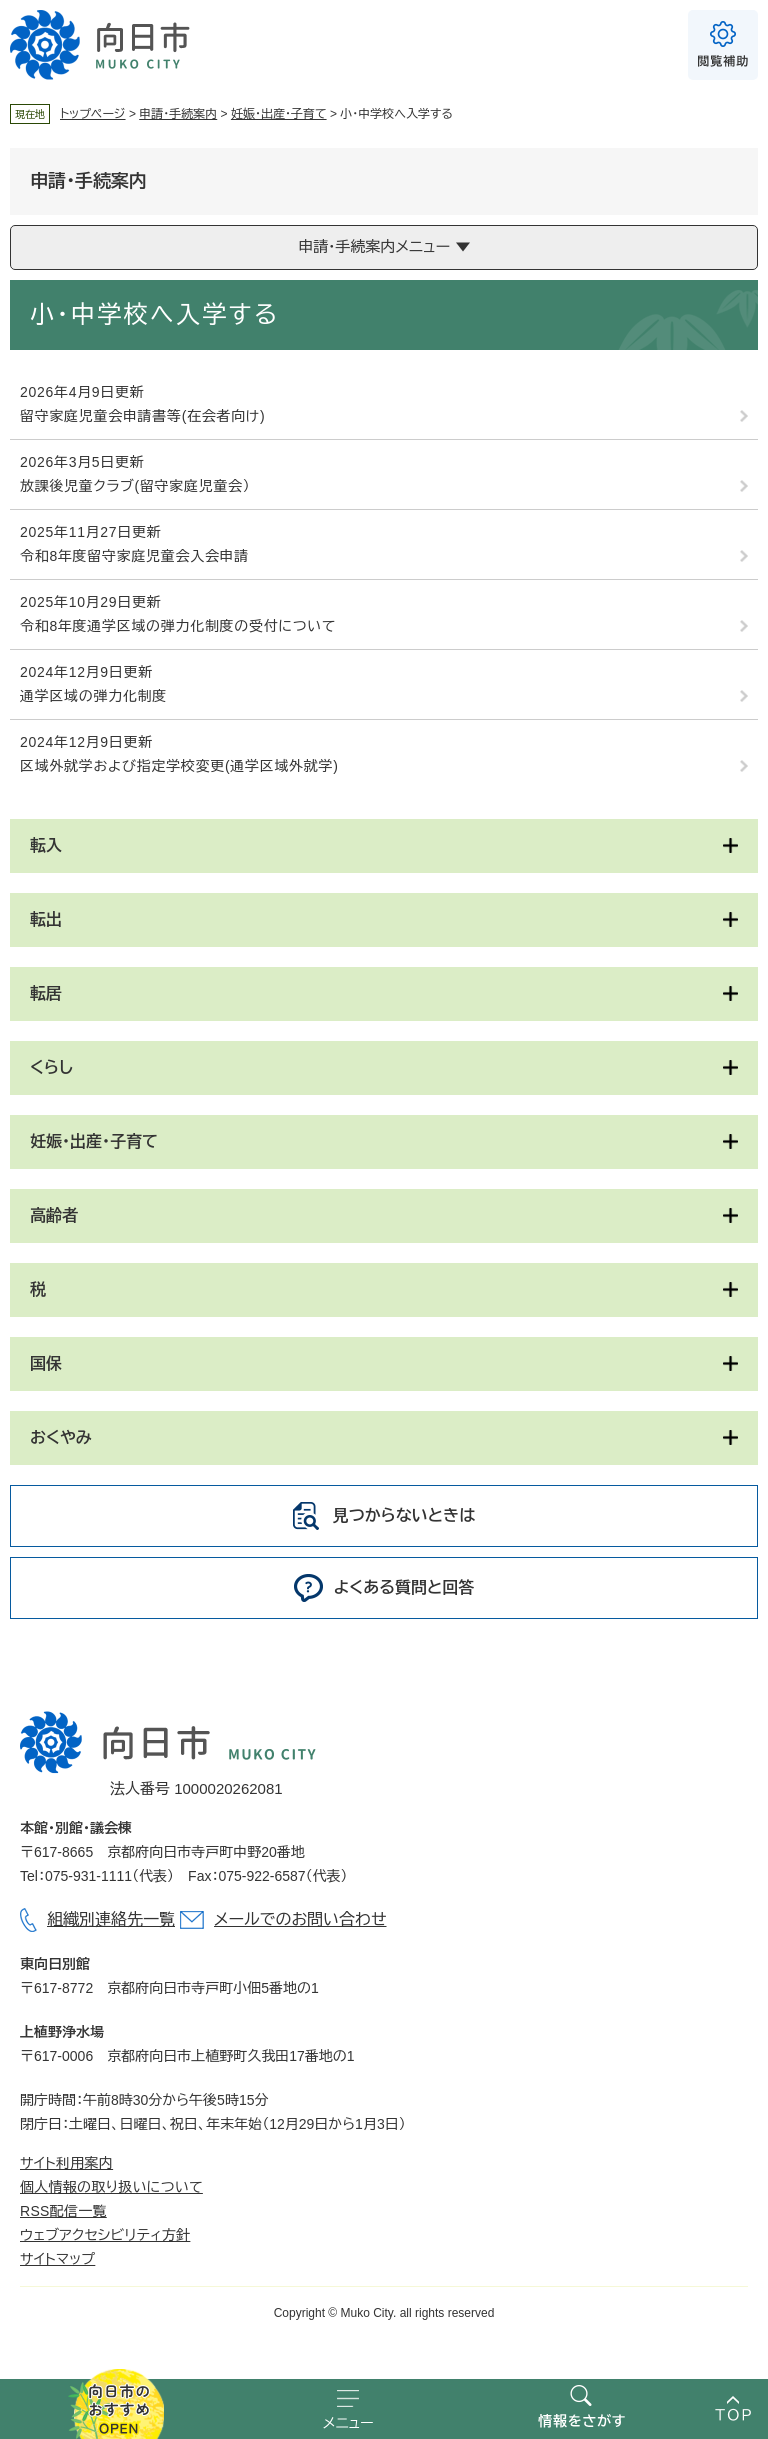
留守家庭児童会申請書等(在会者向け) (142, 416)
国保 (46, 1363)
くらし (51, 1067)
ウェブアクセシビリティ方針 (105, 2235)
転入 (46, 845)
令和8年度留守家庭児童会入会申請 (134, 556)
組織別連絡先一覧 (111, 1919)
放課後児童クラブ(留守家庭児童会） (135, 486)
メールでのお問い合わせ (300, 1919)
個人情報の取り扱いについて (111, 2187)
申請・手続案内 (178, 114)
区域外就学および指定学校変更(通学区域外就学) (179, 766)
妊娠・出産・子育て (279, 114)
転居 (46, 993)
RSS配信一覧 (63, 2211)
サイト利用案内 (66, 2163)
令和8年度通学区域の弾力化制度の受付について (178, 626)
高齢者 (54, 1215)
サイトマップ (57, 2259)
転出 (46, 919)
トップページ (93, 114)
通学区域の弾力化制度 (93, 696)
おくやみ (61, 1437)
